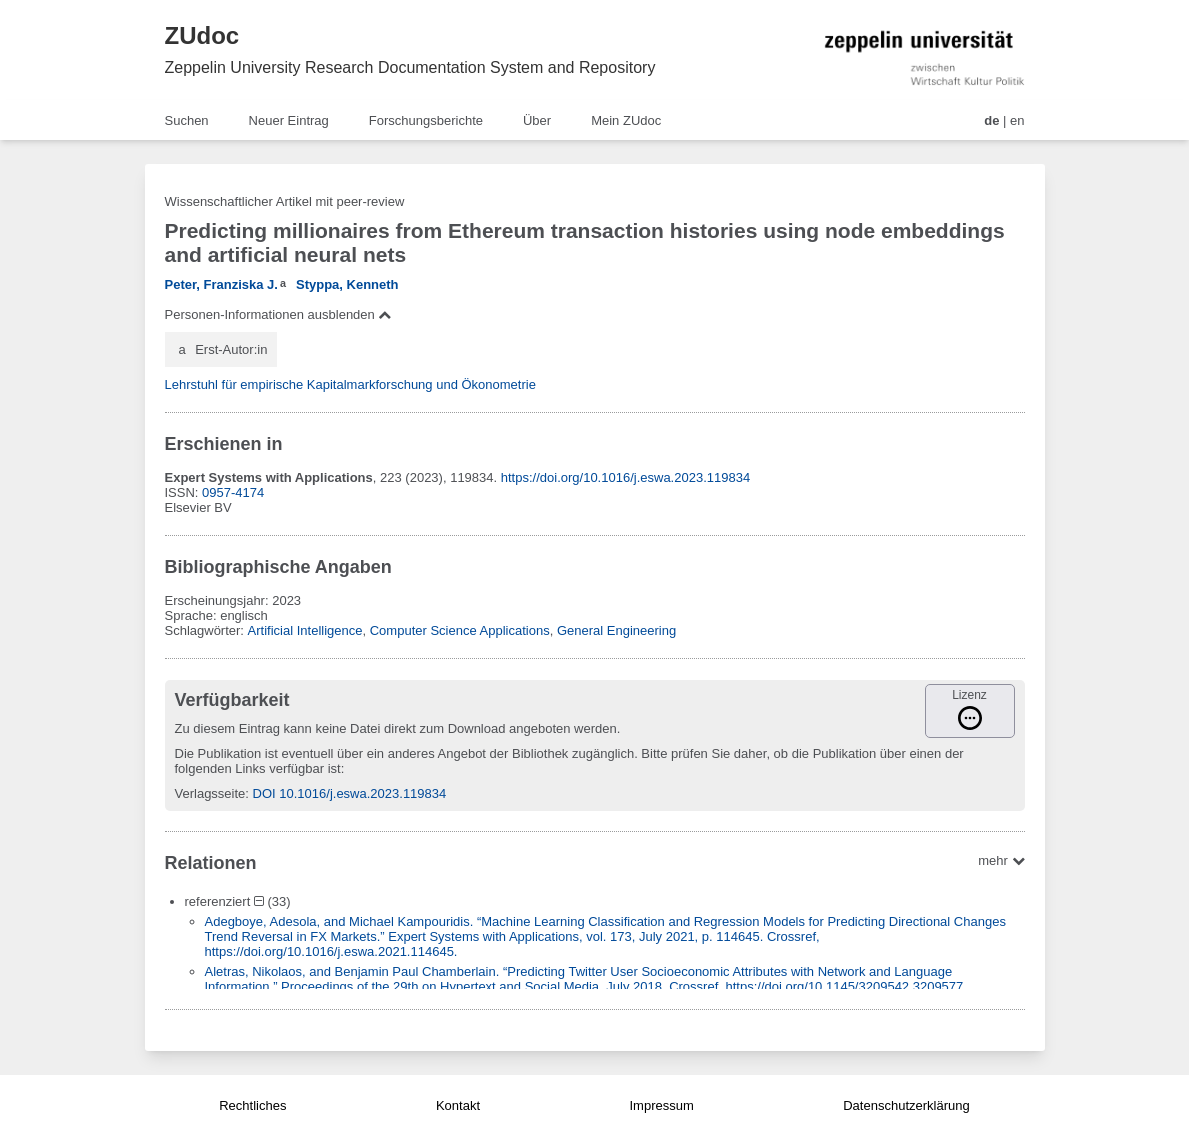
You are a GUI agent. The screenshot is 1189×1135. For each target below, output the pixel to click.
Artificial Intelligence (305, 630)
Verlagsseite (210, 793)
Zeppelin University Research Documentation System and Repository (410, 67)
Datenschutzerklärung (906, 1105)
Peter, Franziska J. (221, 284)
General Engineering (616, 630)
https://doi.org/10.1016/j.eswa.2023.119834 (625, 477)
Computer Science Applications (460, 630)
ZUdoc (202, 35)
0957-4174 (233, 492)
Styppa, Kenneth (347, 284)
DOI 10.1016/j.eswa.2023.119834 (350, 793)
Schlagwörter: (206, 630)
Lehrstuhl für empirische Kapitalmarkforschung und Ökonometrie (350, 384)
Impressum (661, 1105)
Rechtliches (252, 1105)
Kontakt (458, 1105)
